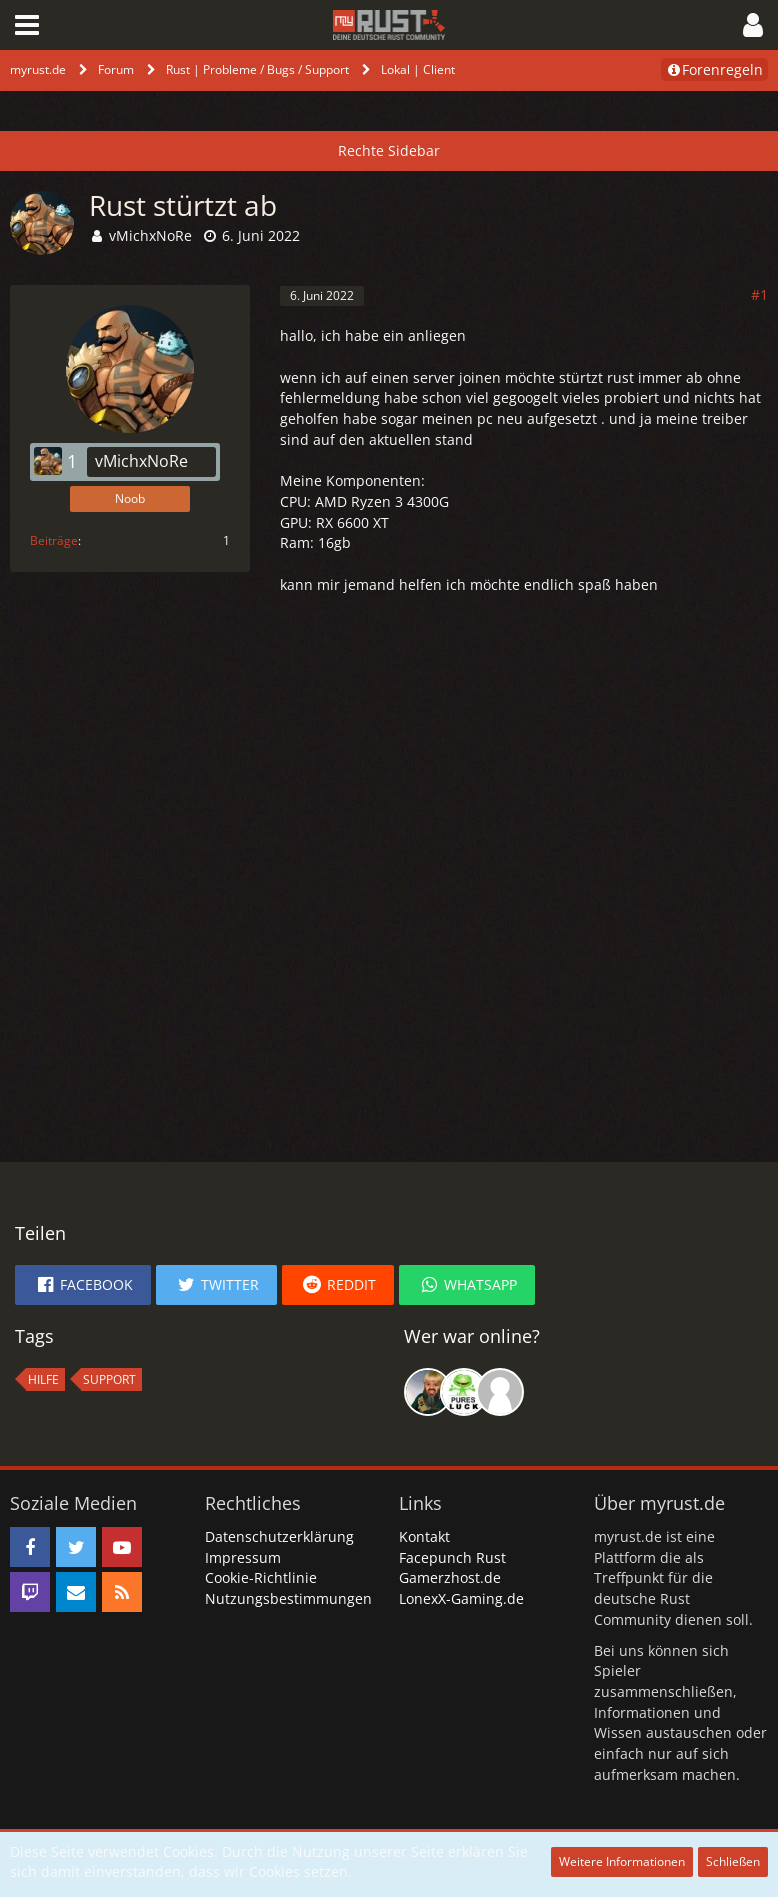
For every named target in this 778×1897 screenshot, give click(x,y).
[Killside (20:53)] (428, 1392)
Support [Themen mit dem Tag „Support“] (109, 1379)
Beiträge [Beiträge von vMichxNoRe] (54, 540)
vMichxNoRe (150, 235)
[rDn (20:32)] (464, 1392)
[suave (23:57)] (500, 1392)
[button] (27, 25)
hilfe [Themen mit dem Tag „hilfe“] (43, 1379)
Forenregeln (714, 69)
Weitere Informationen (622, 1861)
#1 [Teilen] (759, 294)
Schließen (733, 1861)
